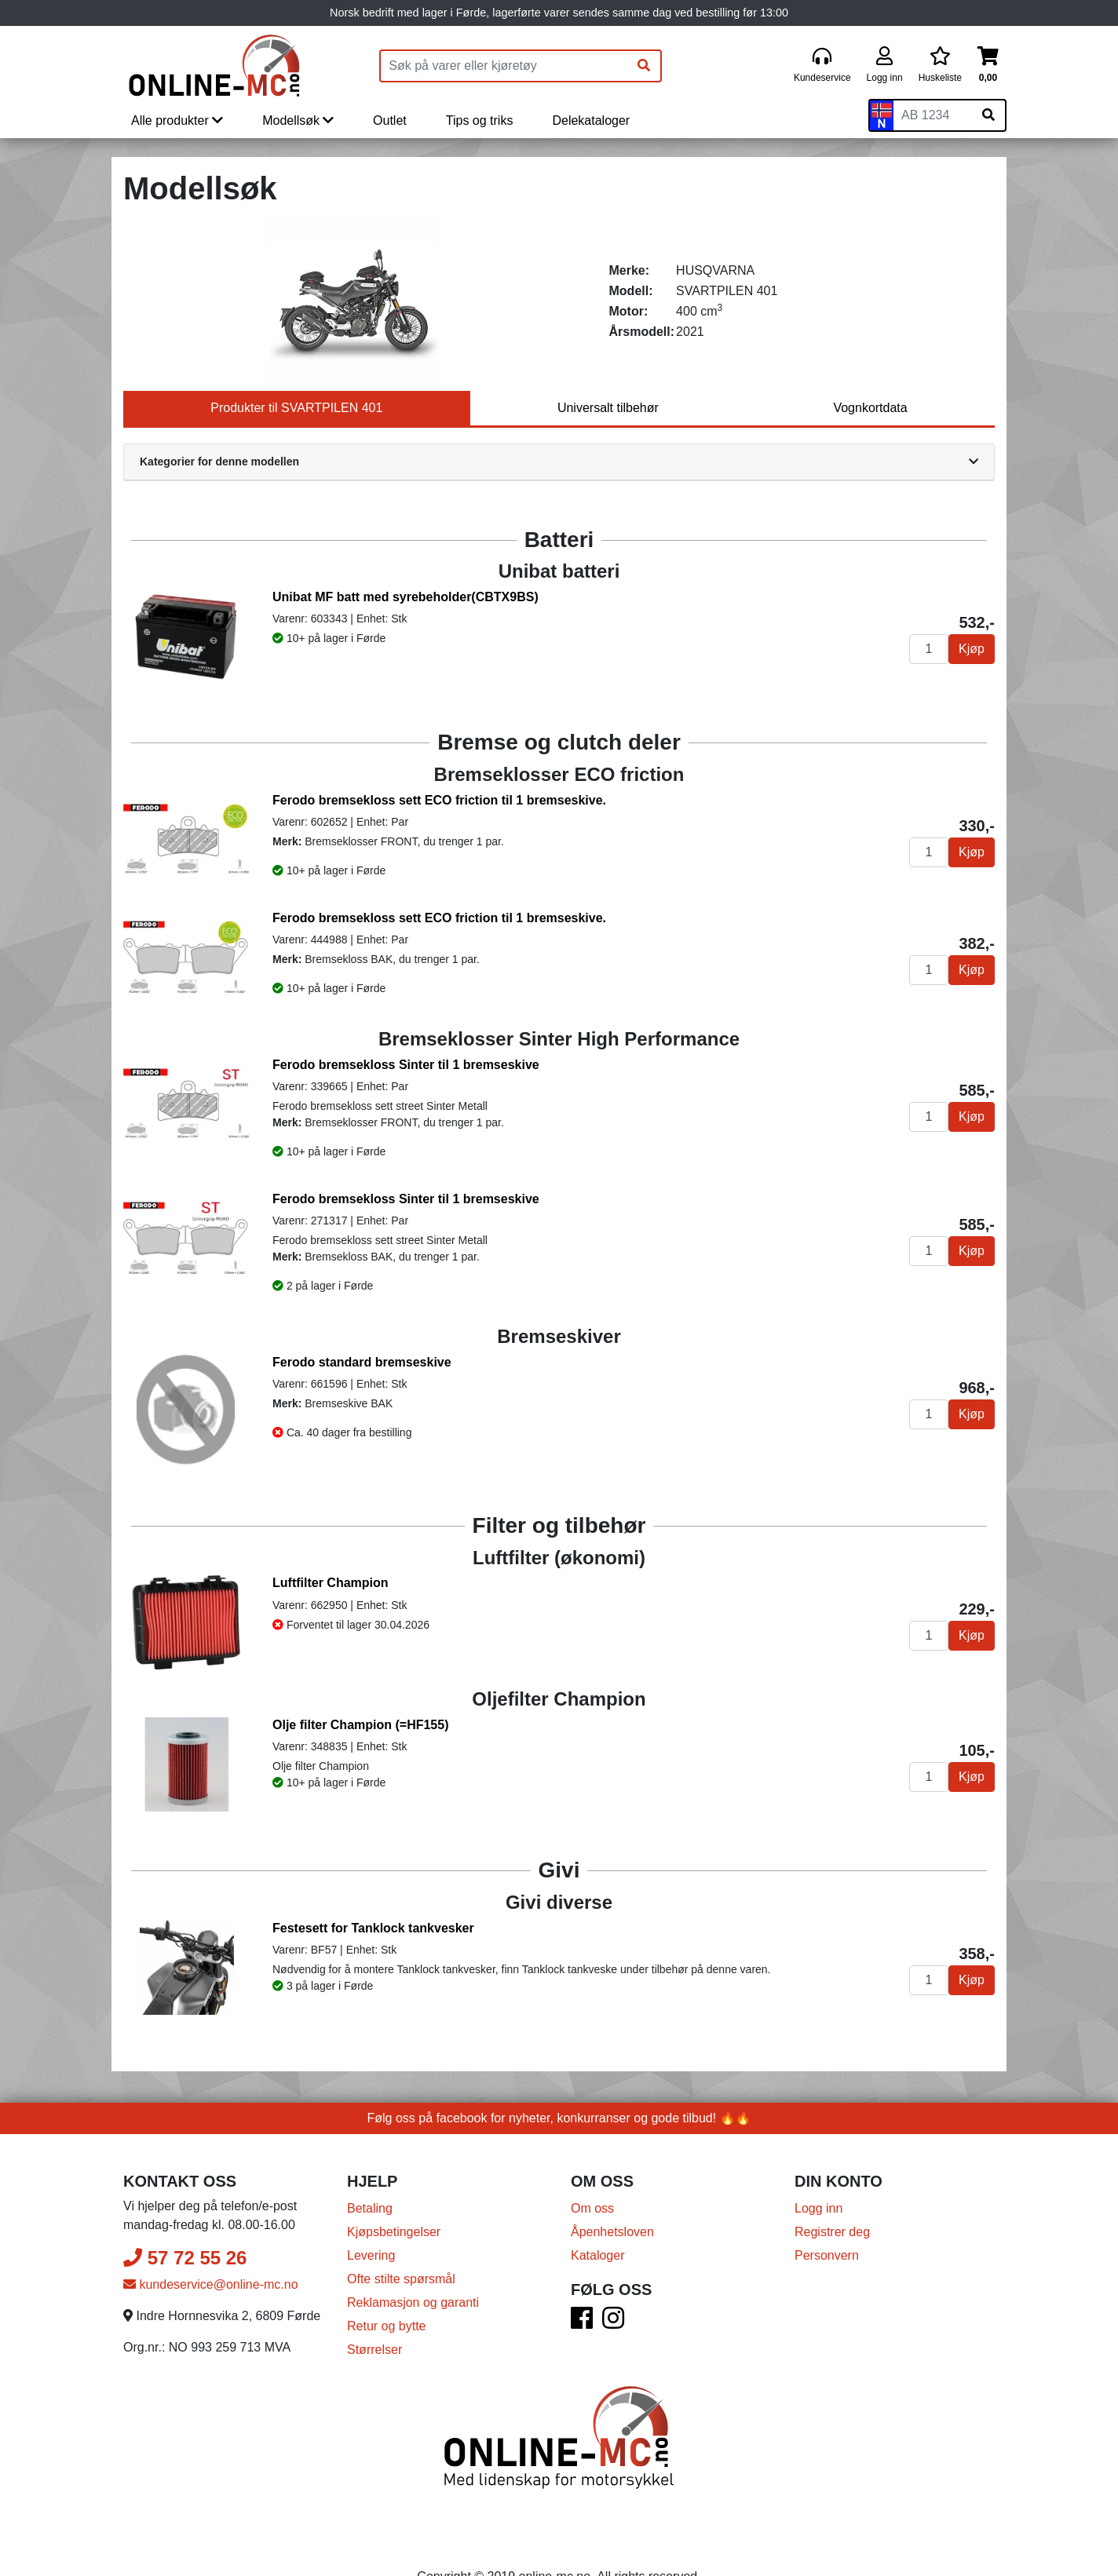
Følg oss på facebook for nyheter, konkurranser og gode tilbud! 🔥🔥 (559, 2118)
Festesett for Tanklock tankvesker (373, 1928)
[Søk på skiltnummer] (988, 115)
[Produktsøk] (504, 66)
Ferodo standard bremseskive (361, 1362)
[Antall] (928, 649)
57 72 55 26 (185, 2257)
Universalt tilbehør (608, 407)
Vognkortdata (870, 407)
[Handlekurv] (988, 66)
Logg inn (818, 2208)
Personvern (827, 2255)
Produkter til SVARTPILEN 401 (296, 407)
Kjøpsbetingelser (393, 2231)
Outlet (390, 120)
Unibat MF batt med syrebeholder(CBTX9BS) (405, 597)
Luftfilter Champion (330, 1582)
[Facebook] (582, 2323)
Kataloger (598, 2255)
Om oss (592, 2208)
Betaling (370, 2208)
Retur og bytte (386, 2326)
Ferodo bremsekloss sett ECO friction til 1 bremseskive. (439, 800)
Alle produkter (177, 120)
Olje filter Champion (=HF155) (360, 1724)
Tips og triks (479, 120)
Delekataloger (591, 120)
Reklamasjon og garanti (413, 2302)
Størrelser (374, 2349)
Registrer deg (832, 2231)
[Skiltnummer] (932, 115)
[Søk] (643, 66)
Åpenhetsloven (612, 2231)
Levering (371, 2255)
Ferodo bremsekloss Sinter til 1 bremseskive (405, 1064)
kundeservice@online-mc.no (210, 2284)
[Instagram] (613, 2323)
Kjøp (972, 648)
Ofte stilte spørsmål (401, 2279)
